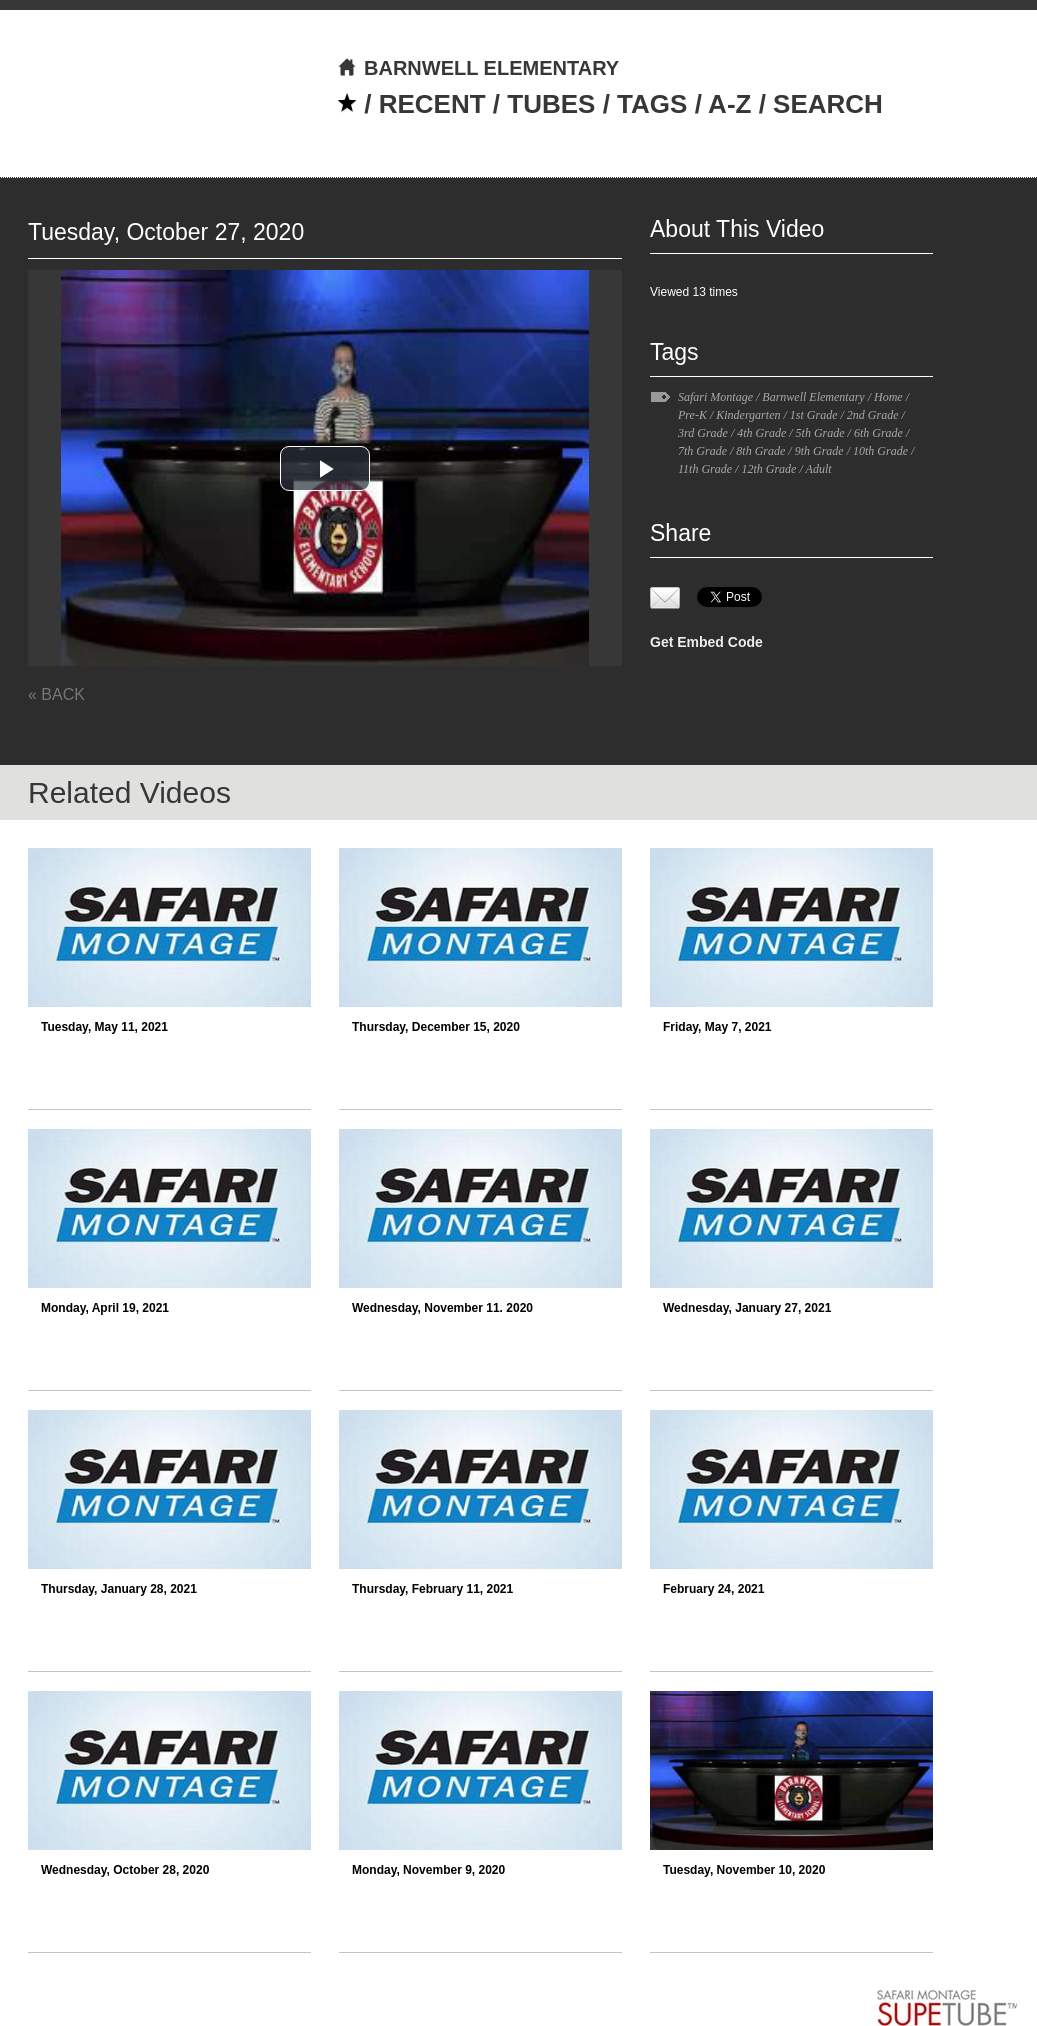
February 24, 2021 (713, 1589)
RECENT (432, 104)
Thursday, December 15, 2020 (436, 1027)
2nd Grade (873, 415)
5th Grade (820, 433)
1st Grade (814, 415)
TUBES (551, 104)
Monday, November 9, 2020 (428, 1870)
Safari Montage (715, 397)
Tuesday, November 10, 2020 (744, 1870)
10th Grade (880, 451)
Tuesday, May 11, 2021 (104, 1027)
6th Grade (878, 433)
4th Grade (761, 433)
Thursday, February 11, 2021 (432, 1589)
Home (888, 397)
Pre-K (692, 415)
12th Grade (768, 469)
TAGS (652, 104)
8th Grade (760, 451)
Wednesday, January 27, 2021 (747, 1308)
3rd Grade (703, 433)
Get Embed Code (706, 642)
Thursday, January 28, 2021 (119, 1589)
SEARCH (828, 104)
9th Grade (819, 451)
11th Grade (705, 469)
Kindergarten (748, 415)
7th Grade (702, 451)
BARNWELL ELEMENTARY (478, 68)
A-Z (729, 104)
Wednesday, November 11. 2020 (442, 1308)
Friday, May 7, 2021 (717, 1027)
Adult (819, 469)
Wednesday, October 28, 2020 (125, 1870)
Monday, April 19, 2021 (105, 1308)
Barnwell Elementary (813, 397)
